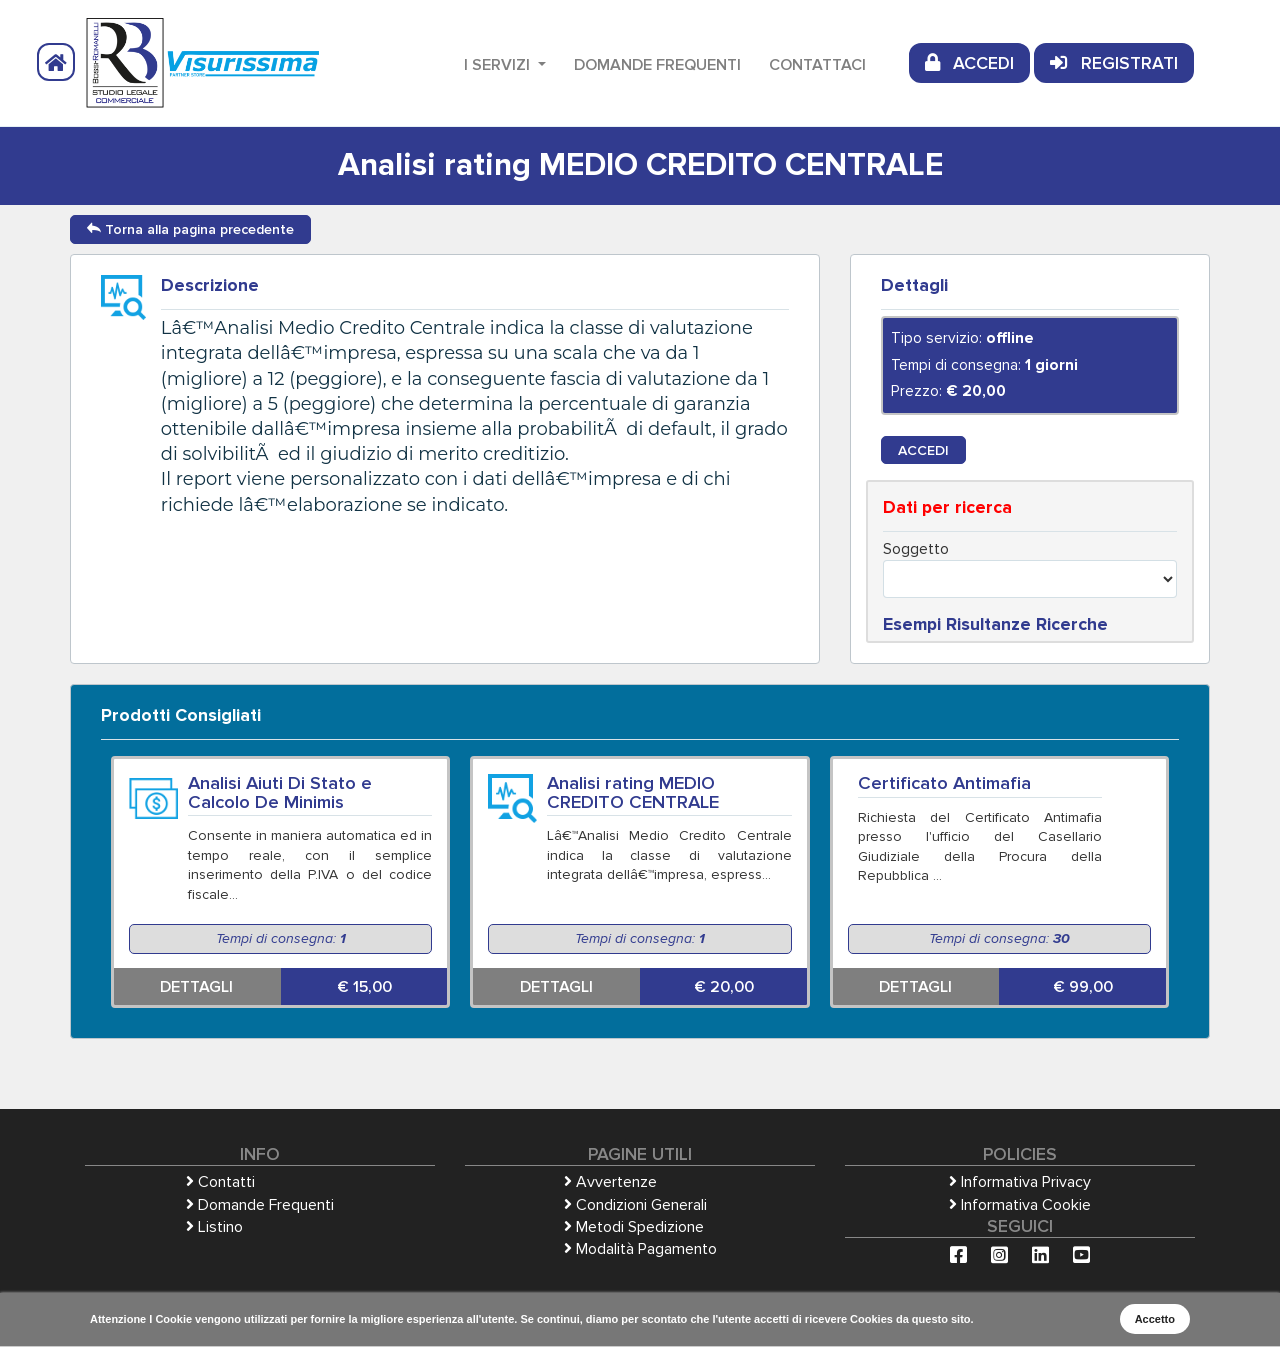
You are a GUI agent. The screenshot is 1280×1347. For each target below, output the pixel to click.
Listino (214, 1227)
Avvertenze (610, 1182)
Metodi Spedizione (634, 1227)
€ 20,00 (724, 987)
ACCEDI (969, 63)
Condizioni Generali (635, 1205)
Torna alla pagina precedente (190, 229)
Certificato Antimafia (944, 783)
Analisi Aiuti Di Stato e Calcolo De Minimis (280, 792)
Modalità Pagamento (640, 1249)
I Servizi (499, 65)
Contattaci (817, 65)
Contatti (220, 1182)
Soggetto (916, 549)
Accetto (1155, 1319)
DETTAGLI (196, 987)
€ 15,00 (364, 987)
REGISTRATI (1114, 63)
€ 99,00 (1083, 987)
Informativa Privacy (1020, 1182)
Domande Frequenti (657, 65)
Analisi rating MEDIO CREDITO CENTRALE (633, 792)
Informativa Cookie (1020, 1205)
